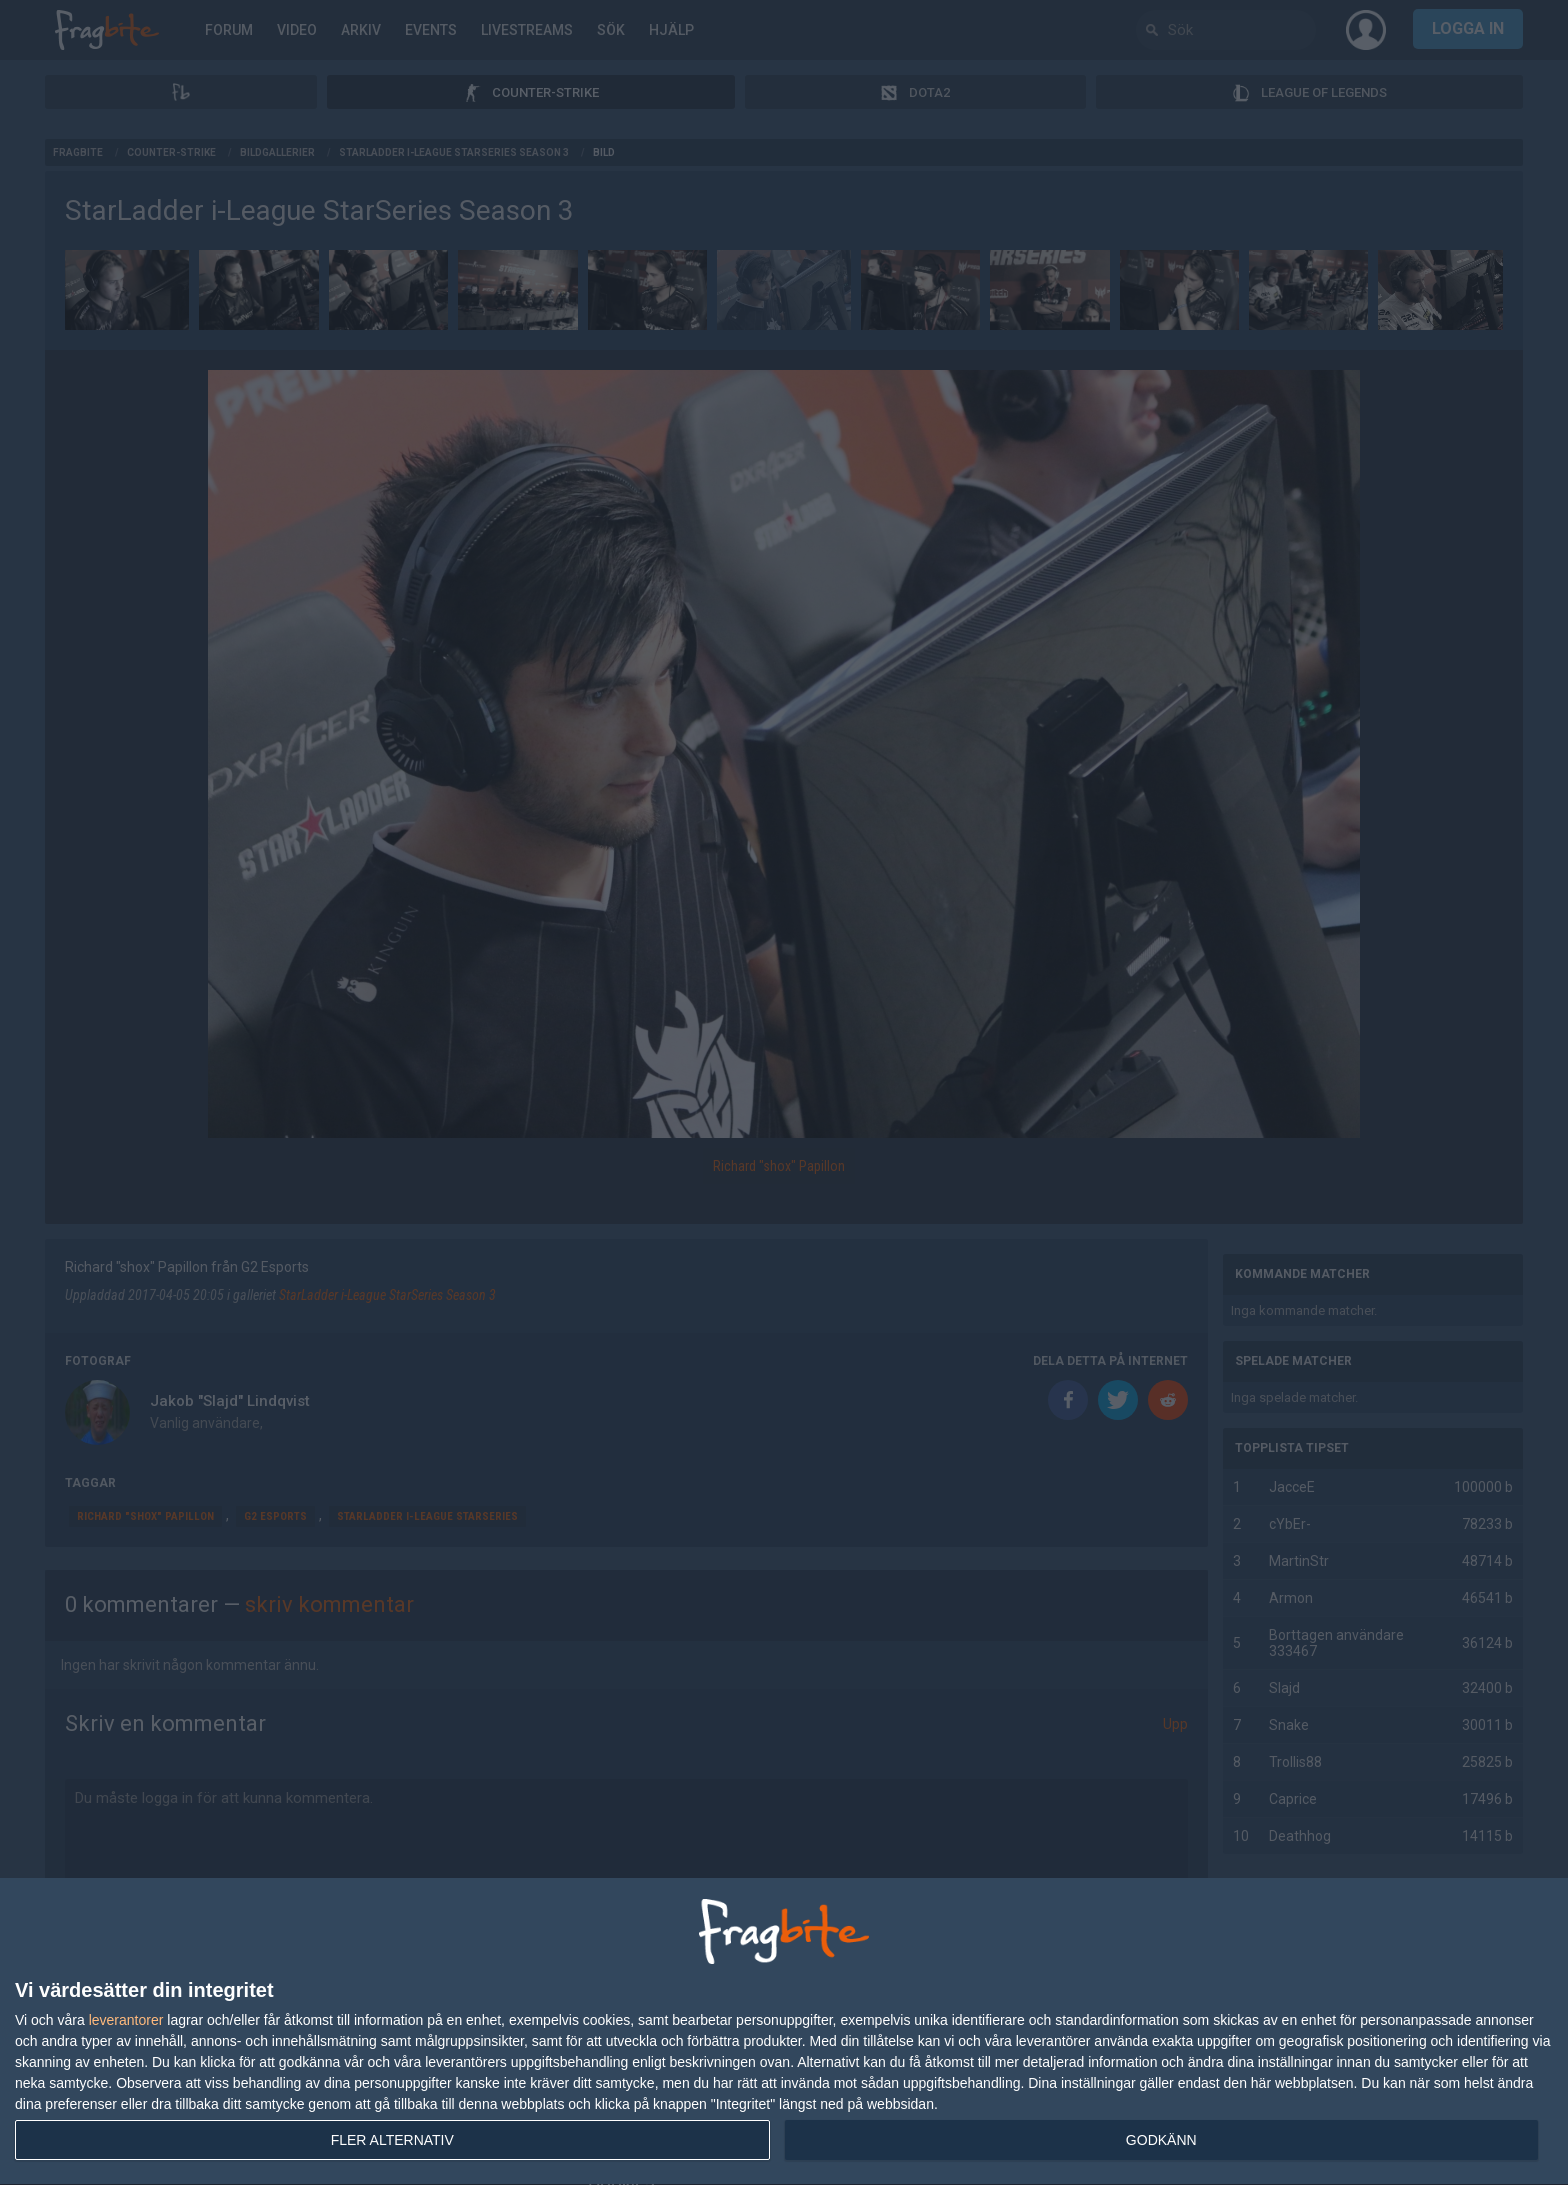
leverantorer (126, 2020)
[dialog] (784, 2032)
